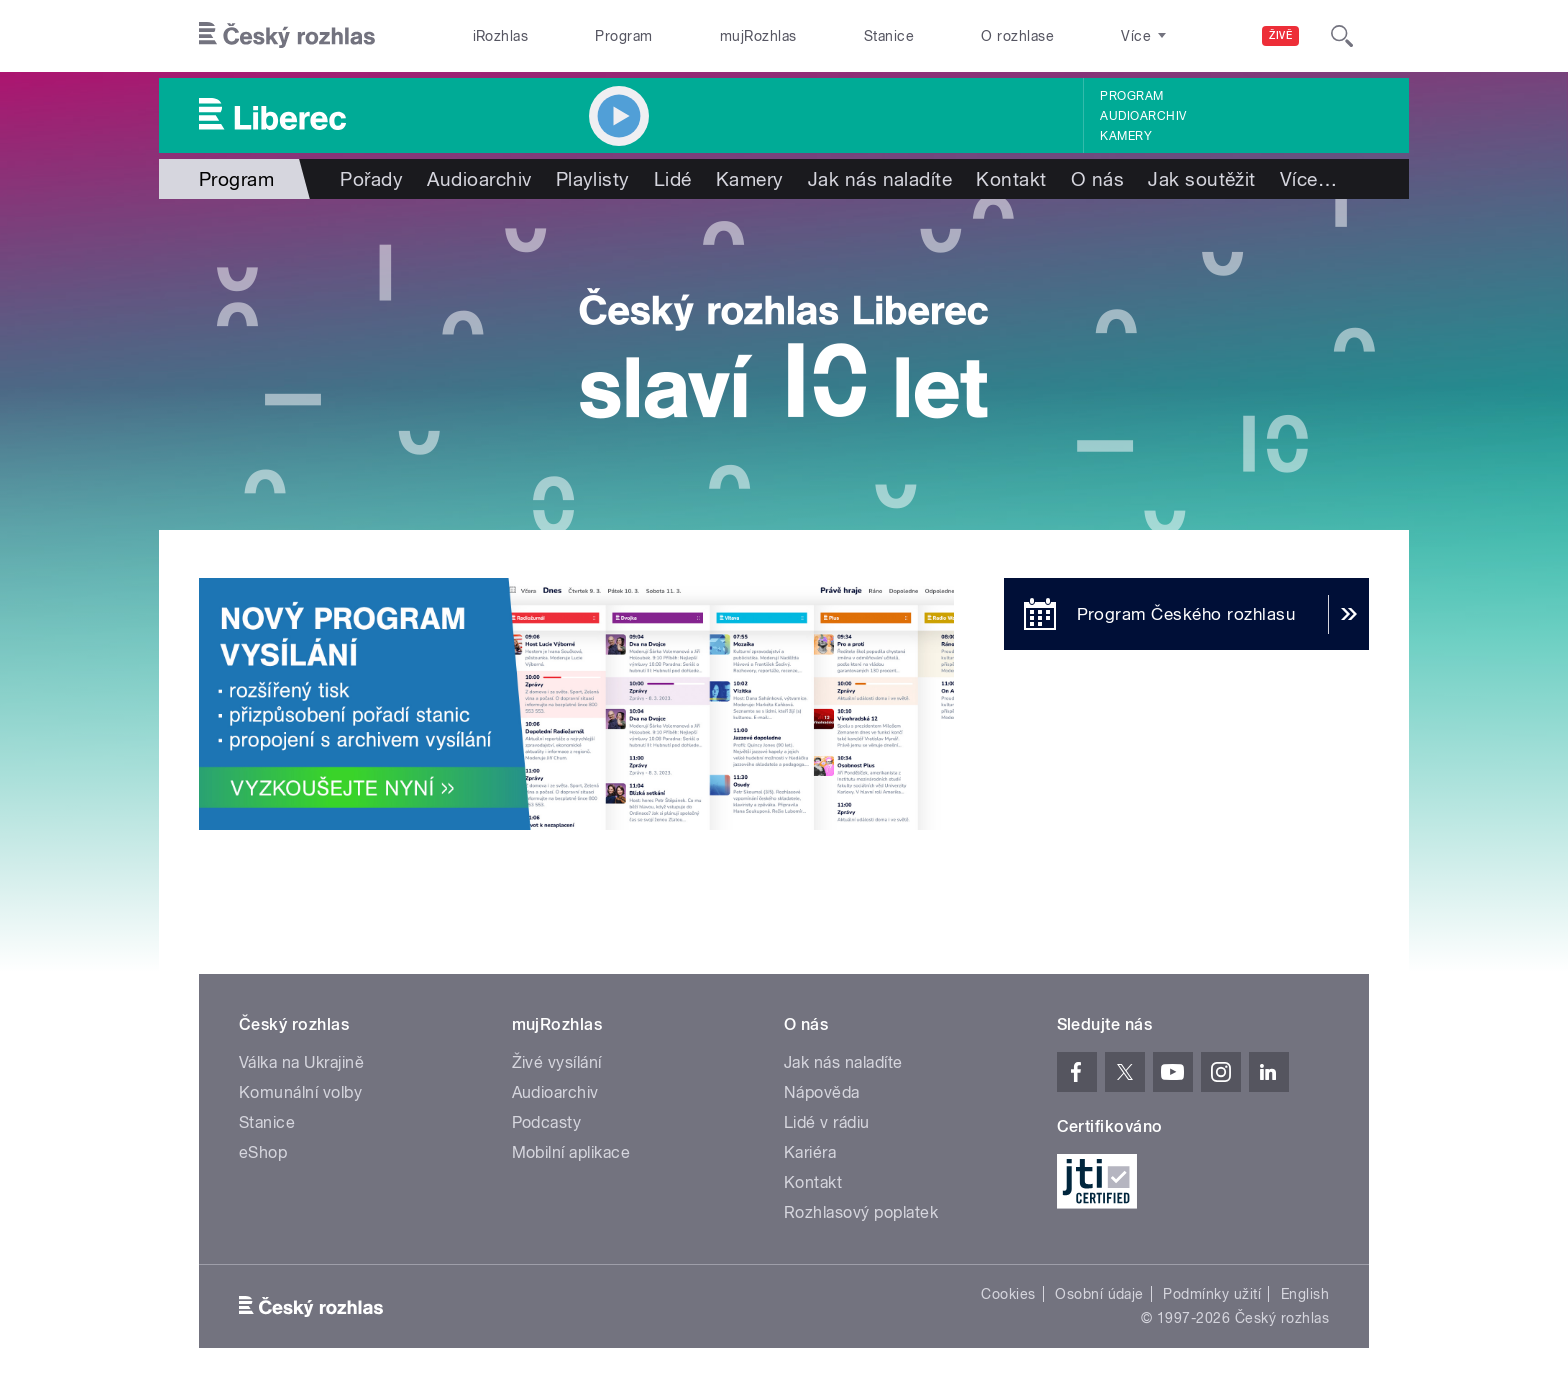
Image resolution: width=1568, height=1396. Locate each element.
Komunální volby (300, 1092)
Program (623, 36)
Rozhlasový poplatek (861, 1212)
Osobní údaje (1099, 1294)
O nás (1097, 179)
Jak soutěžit (1202, 179)
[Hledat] (1342, 36)
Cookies (1008, 1294)
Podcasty (547, 1122)
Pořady (371, 179)
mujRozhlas (758, 36)
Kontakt (1011, 179)
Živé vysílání (557, 1062)
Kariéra (810, 1152)
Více (1308, 179)
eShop (263, 1152)
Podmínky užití (1212, 1294)
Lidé (673, 179)
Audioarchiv (1143, 116)
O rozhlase (1017, 36)
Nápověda (822, 1092)
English (1305, 1294)
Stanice (889, 36)
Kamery (1126, 136)
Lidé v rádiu (827, 1122)
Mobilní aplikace (571, 1152)
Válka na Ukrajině (301, 1062)
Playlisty (593, 179)
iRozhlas (501, 36)
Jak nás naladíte (880, 179)
